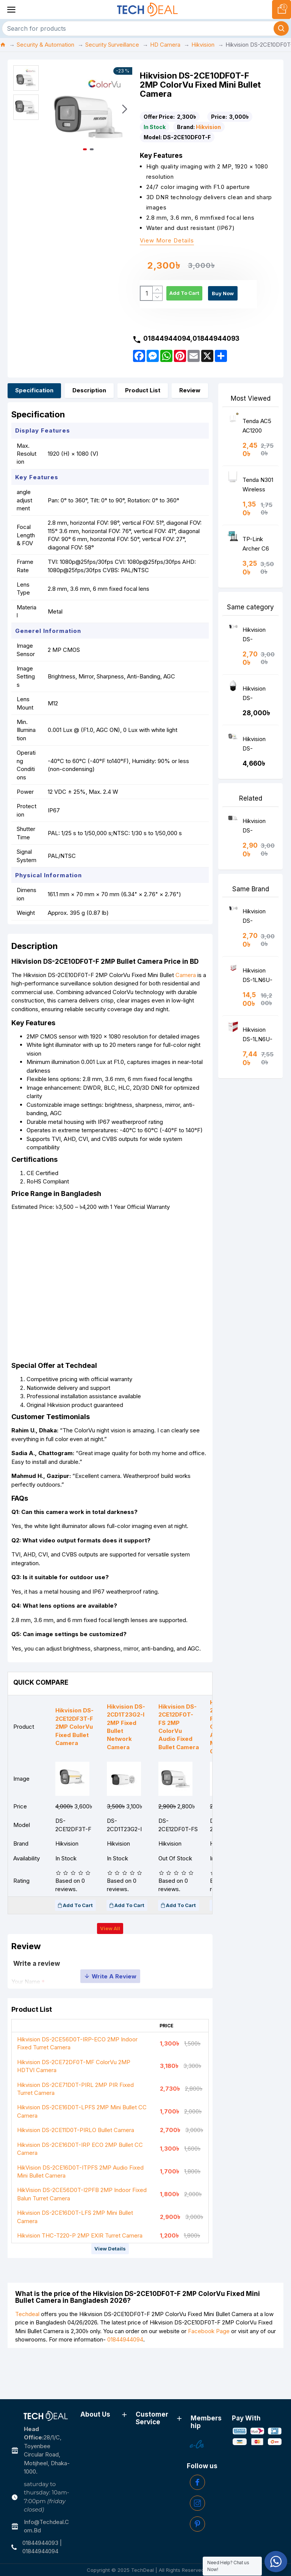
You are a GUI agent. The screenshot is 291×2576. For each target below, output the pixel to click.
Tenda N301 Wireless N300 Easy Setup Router (257, 502)
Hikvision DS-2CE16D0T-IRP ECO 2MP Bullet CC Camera (80, 2190)
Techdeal (27, 2357)
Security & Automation (45, 44)
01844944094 (125, 2383)
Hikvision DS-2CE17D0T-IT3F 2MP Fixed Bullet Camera (257, 843)
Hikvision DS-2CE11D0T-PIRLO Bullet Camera (75, 2172)
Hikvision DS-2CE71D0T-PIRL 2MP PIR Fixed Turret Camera (75, 2131)
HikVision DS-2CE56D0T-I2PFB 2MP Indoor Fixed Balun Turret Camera (82, 2236)
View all (110, 1962)
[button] (124, 108)
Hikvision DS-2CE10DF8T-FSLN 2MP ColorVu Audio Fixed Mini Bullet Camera (258, 761)
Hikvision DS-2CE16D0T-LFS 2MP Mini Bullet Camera (75, 2258)
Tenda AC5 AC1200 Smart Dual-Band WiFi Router (257, 443)
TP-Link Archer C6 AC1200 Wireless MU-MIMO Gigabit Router (256, 561)
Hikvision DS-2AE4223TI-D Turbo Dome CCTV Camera (258, 711)
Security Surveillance (112, 44)
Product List (142, 406)
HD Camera (165, 44)
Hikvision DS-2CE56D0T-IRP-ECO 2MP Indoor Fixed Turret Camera (77, 2085)
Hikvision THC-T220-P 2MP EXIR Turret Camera (79, 2277)
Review (189, 406)
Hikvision (202, 44)
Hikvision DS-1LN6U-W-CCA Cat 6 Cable (257, 1052)
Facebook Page (209, 2374)
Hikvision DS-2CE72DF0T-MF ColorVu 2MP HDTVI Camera (73, 2108)
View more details (167, 241)
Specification (34, 406)
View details (110, 2291)
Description (89, 406)
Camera (189, 1002)
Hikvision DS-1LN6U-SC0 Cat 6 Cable (257, 993)
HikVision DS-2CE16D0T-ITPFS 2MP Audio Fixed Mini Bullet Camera (80, 2213)
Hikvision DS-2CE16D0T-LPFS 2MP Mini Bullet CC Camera (82, 2153)
